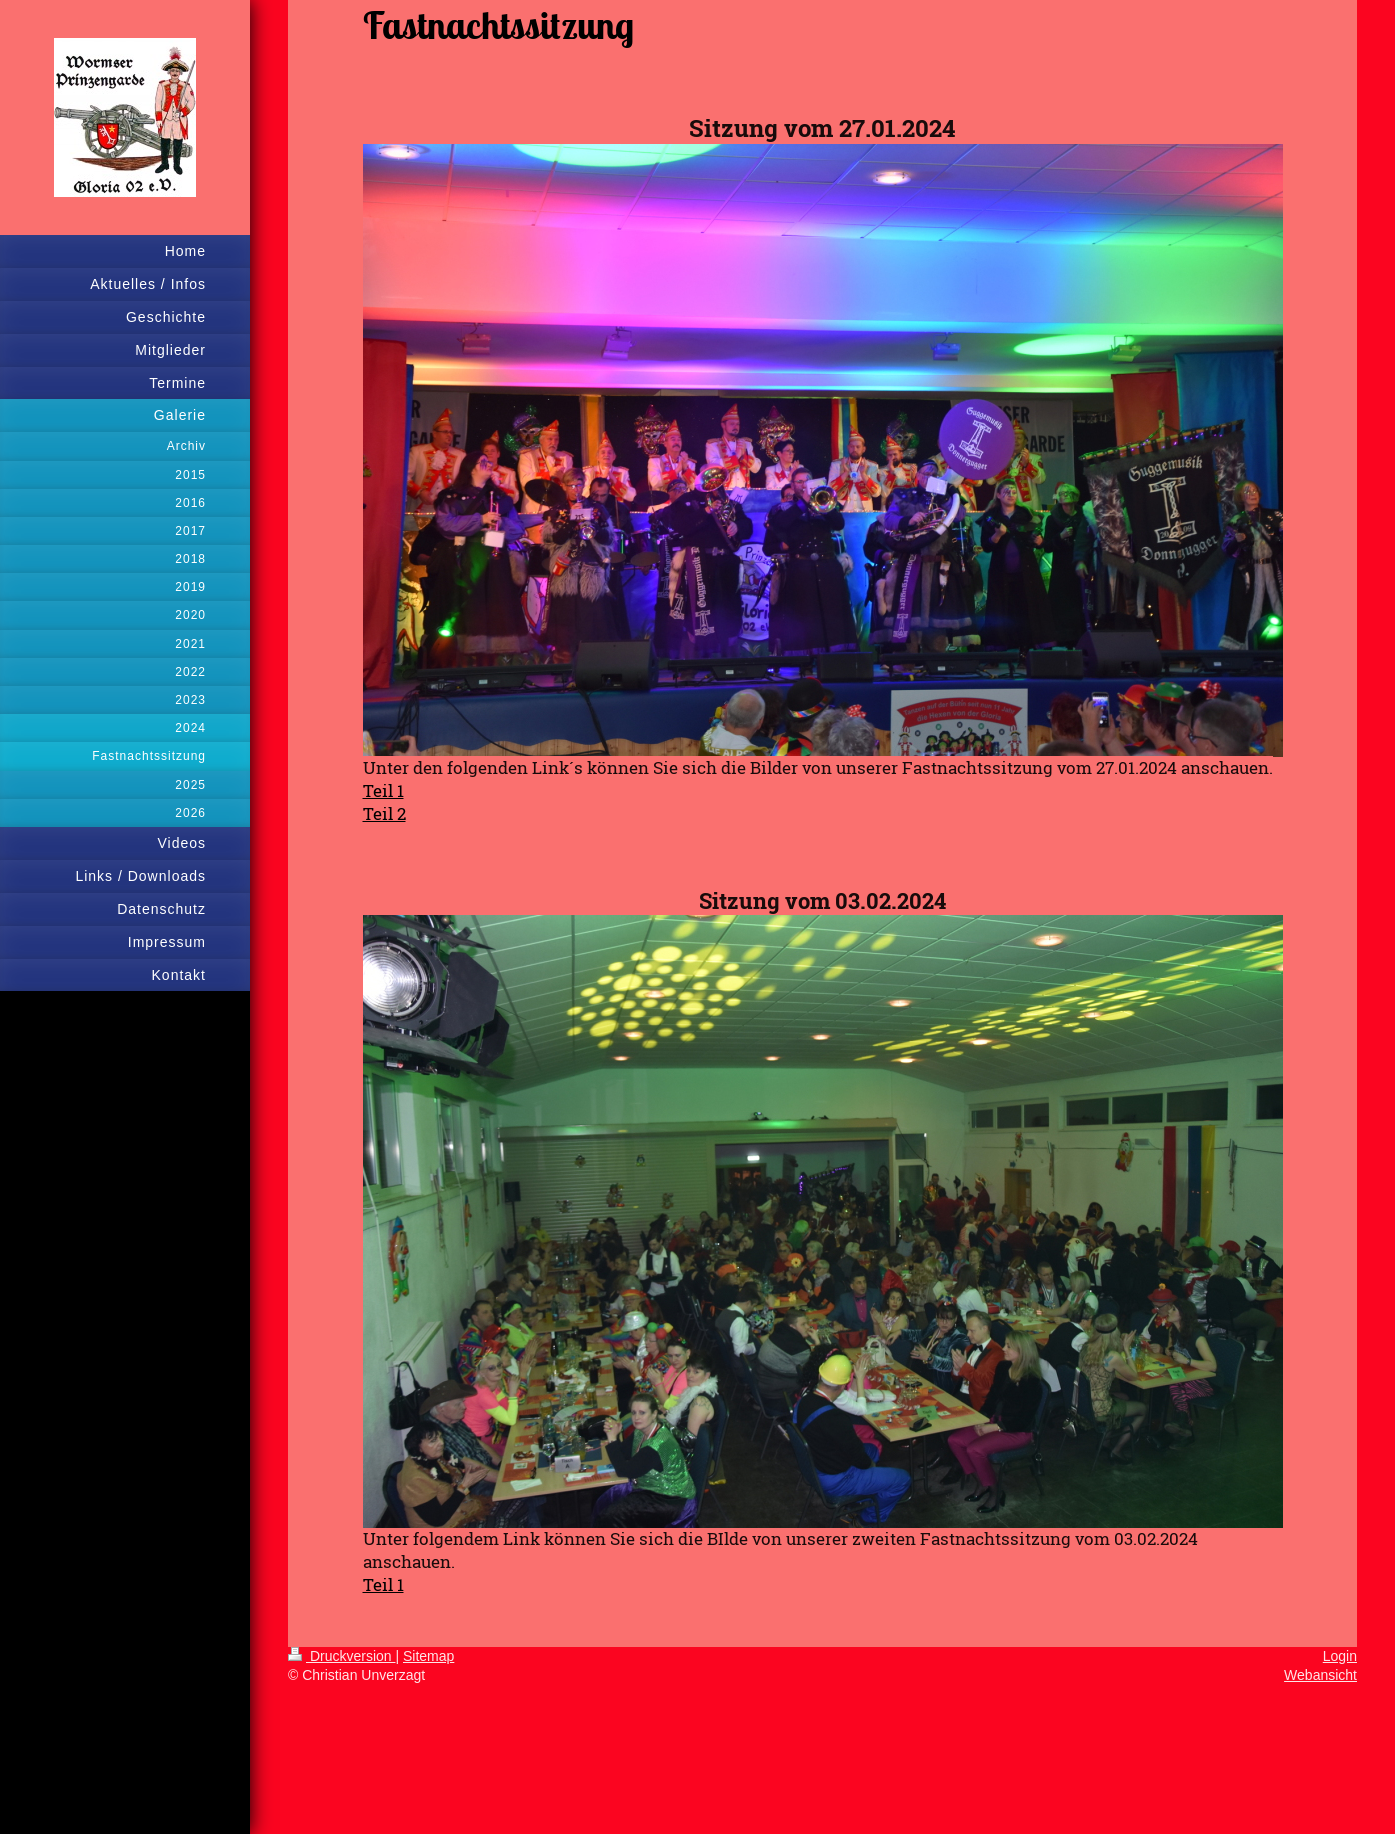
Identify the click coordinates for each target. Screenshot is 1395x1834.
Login (1340, 1656)
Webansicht (1320, 1675)
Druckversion (341, 1656)
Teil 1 (383, 1584)
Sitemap (428, 1656)
